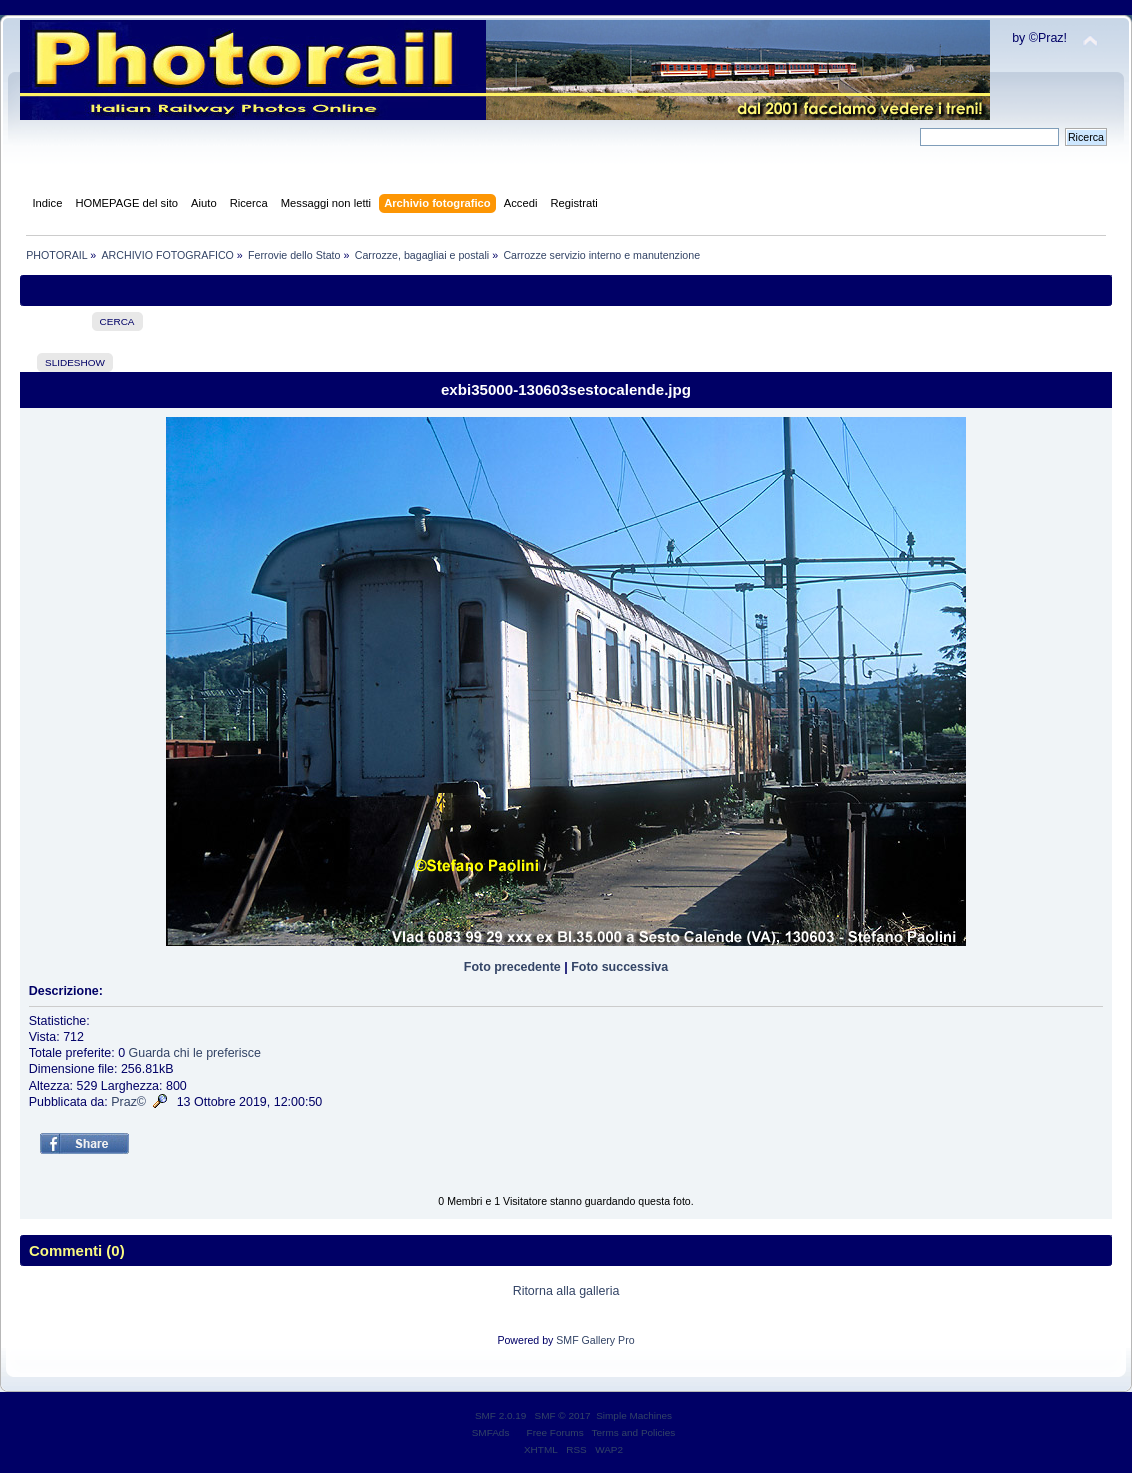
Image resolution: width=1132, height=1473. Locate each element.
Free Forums (555, 1432)
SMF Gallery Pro (595, 1340)
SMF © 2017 (563, 1415)
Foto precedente (512, 967)
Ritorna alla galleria (566, 1291)
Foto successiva (619, 967)
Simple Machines (634, 1415)
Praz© (128, 1102)
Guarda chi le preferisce (195, 1053)
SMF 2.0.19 (501, 1415)
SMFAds (491, 1432)
